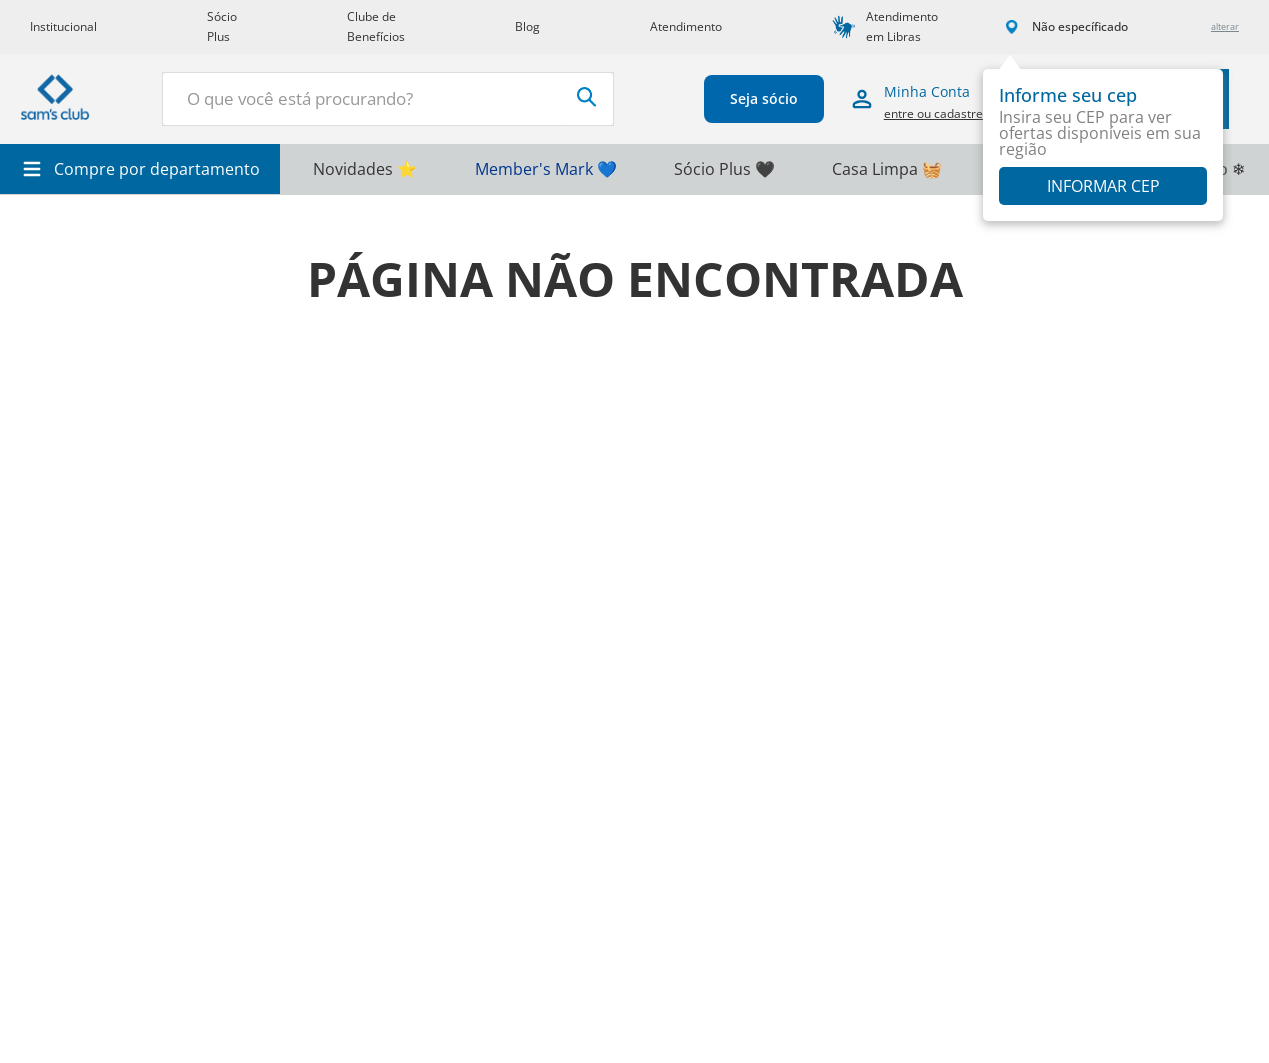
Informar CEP (1103, 186)
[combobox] (382, 99)
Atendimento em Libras (902, 26)
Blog (527, 26)
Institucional (63, 26)
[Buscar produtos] (575, 97)
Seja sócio (752, 98)
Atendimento (686, 26)
